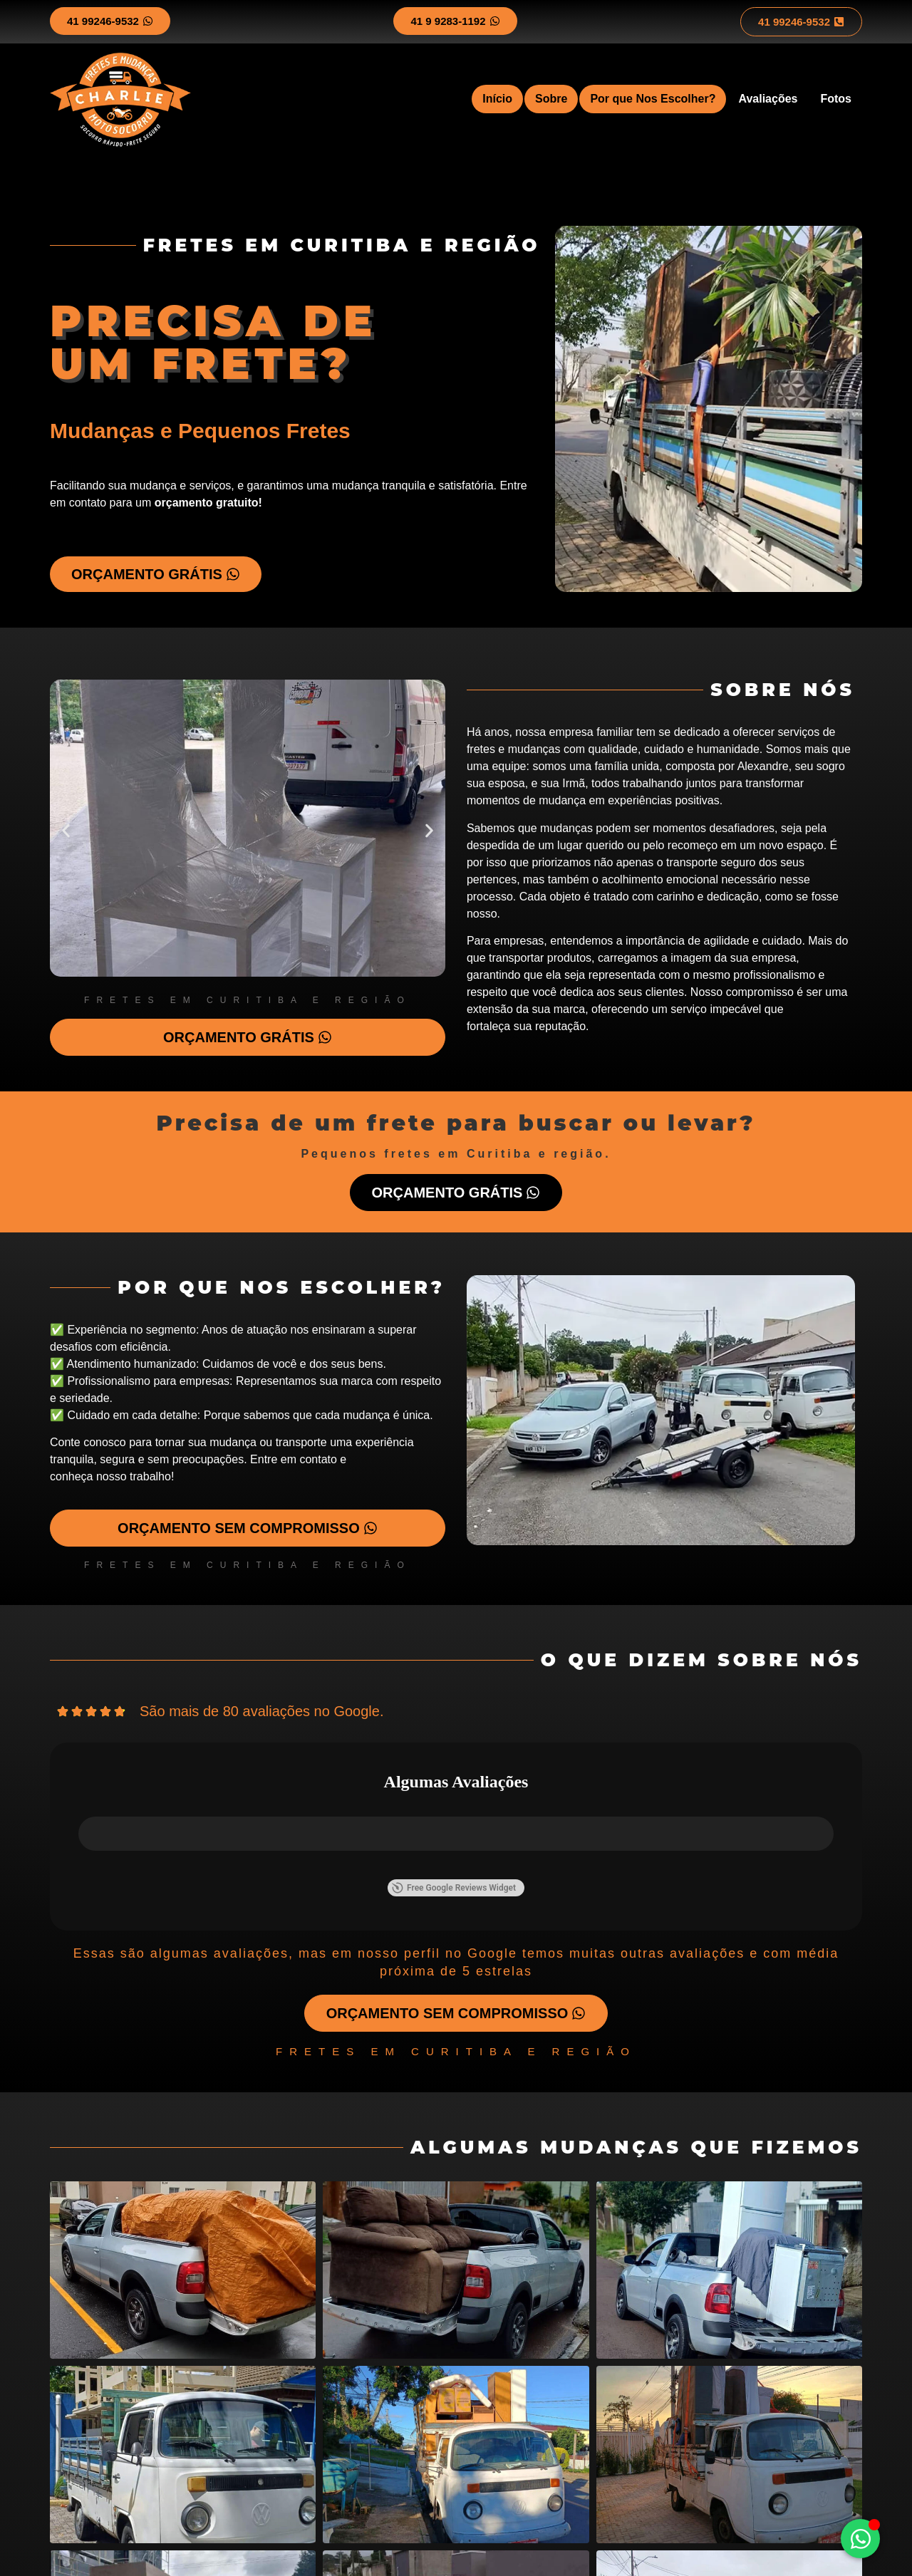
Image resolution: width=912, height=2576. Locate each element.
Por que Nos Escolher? (643, 98)
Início (478, 98)
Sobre (535, 98)
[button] (66, 830)
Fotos (835, 98)
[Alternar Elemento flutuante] (860, 2538)
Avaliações (764, 98)
